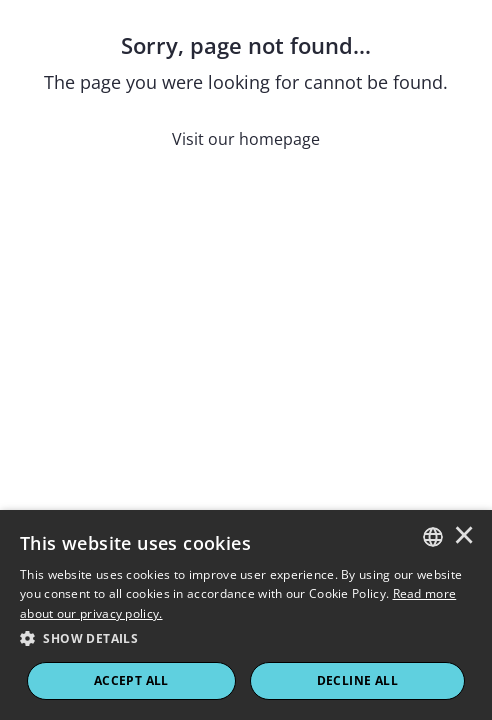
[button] (246, 639)
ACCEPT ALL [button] (131, 680)
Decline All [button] (357, 680)
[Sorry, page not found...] (246, 91)
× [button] (464, 537)
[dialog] (246, 615)
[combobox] (433, 537)
